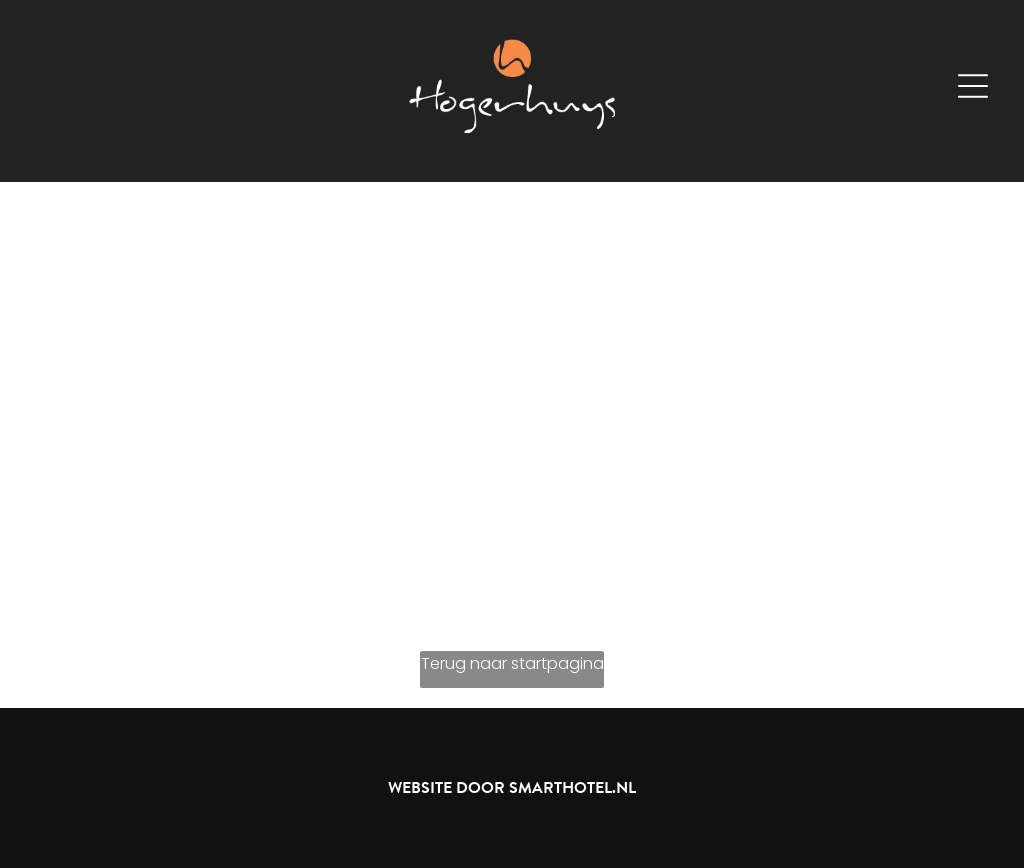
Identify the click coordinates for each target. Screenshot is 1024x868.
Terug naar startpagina (512, 663)
